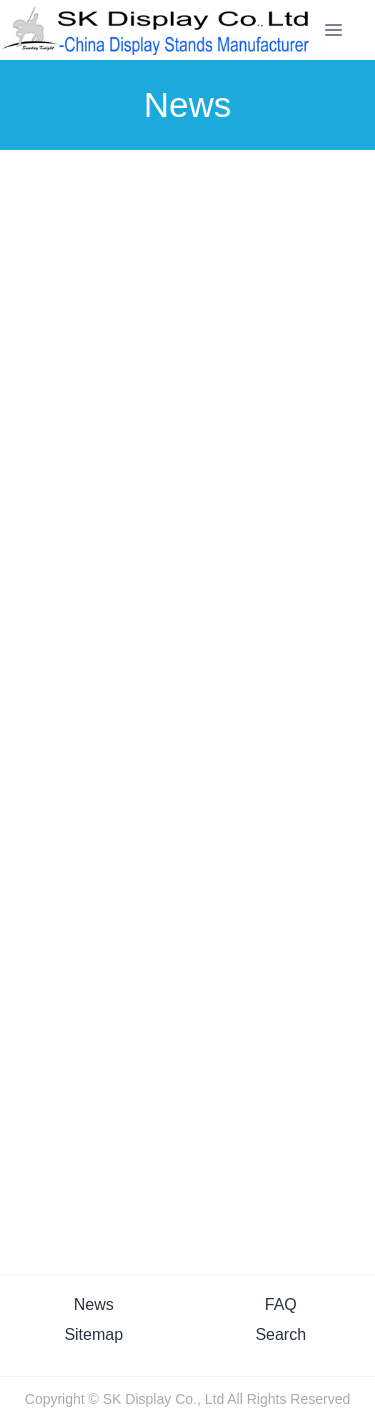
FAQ (281, 1304)
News (94, 1304)
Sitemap (93, 1334)
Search (280, 1334)
